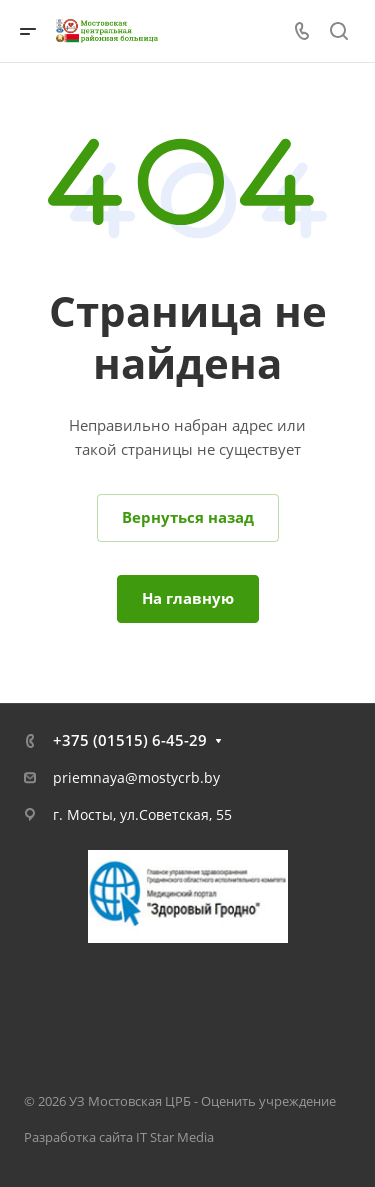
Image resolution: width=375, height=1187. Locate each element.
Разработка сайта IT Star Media (119, 1137)
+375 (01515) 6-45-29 (130, 740)
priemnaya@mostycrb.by (136, 777)
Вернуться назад (188, 517)
